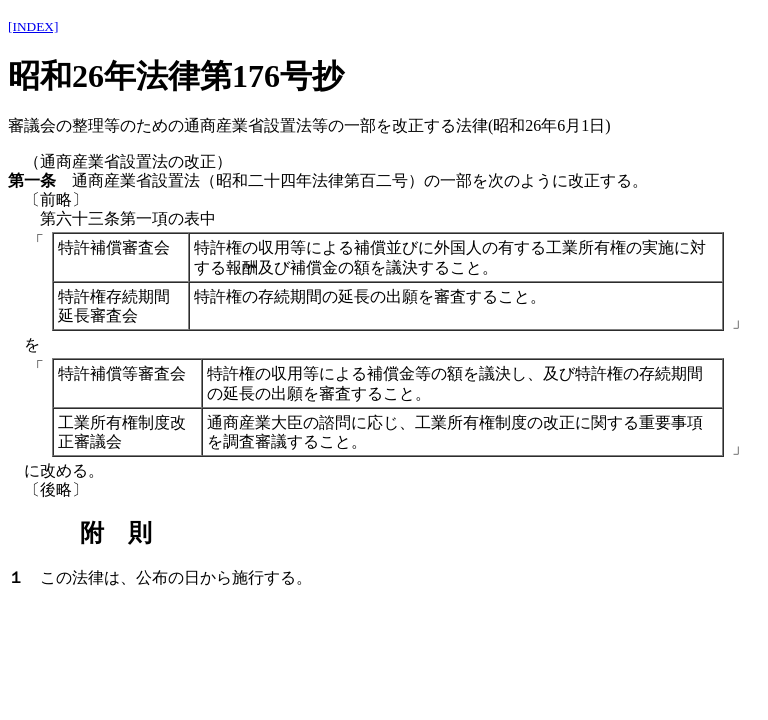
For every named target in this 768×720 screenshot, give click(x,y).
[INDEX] (33, 26)
